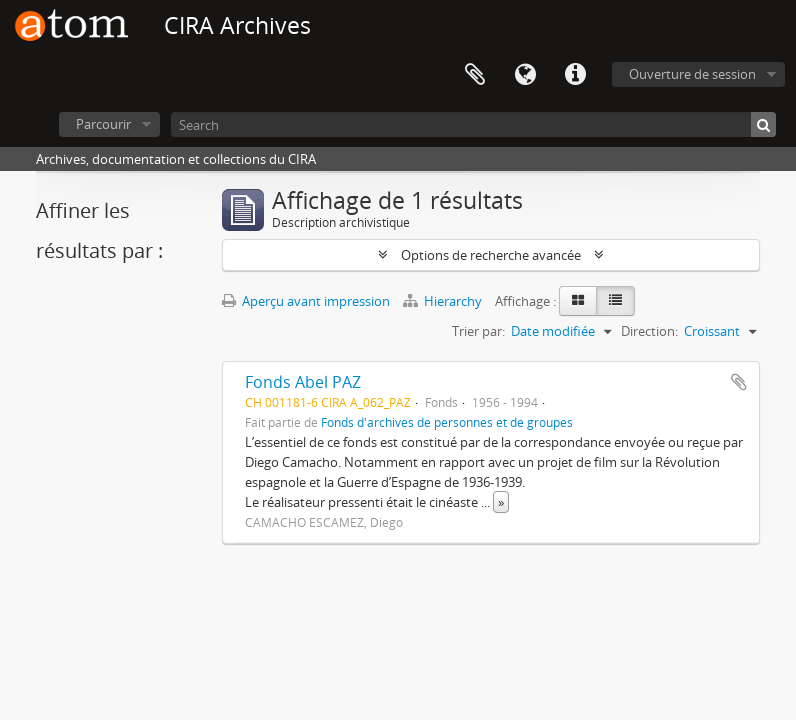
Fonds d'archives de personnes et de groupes (447, 422)
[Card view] (578, 301)
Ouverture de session (692, 74)
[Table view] (615, 301)
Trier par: (478, 331)
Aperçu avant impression (306, 301)
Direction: (649, 331)
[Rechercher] (763, 124)
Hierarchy (444, 301)
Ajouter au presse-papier (739, 382)
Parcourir (103, 124)
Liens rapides (575, 75)
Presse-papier (475, 75)
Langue (525, 75)
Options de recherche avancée (491, 255)
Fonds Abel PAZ (303, 382)
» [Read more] (501, 502)
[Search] (473, 124)
